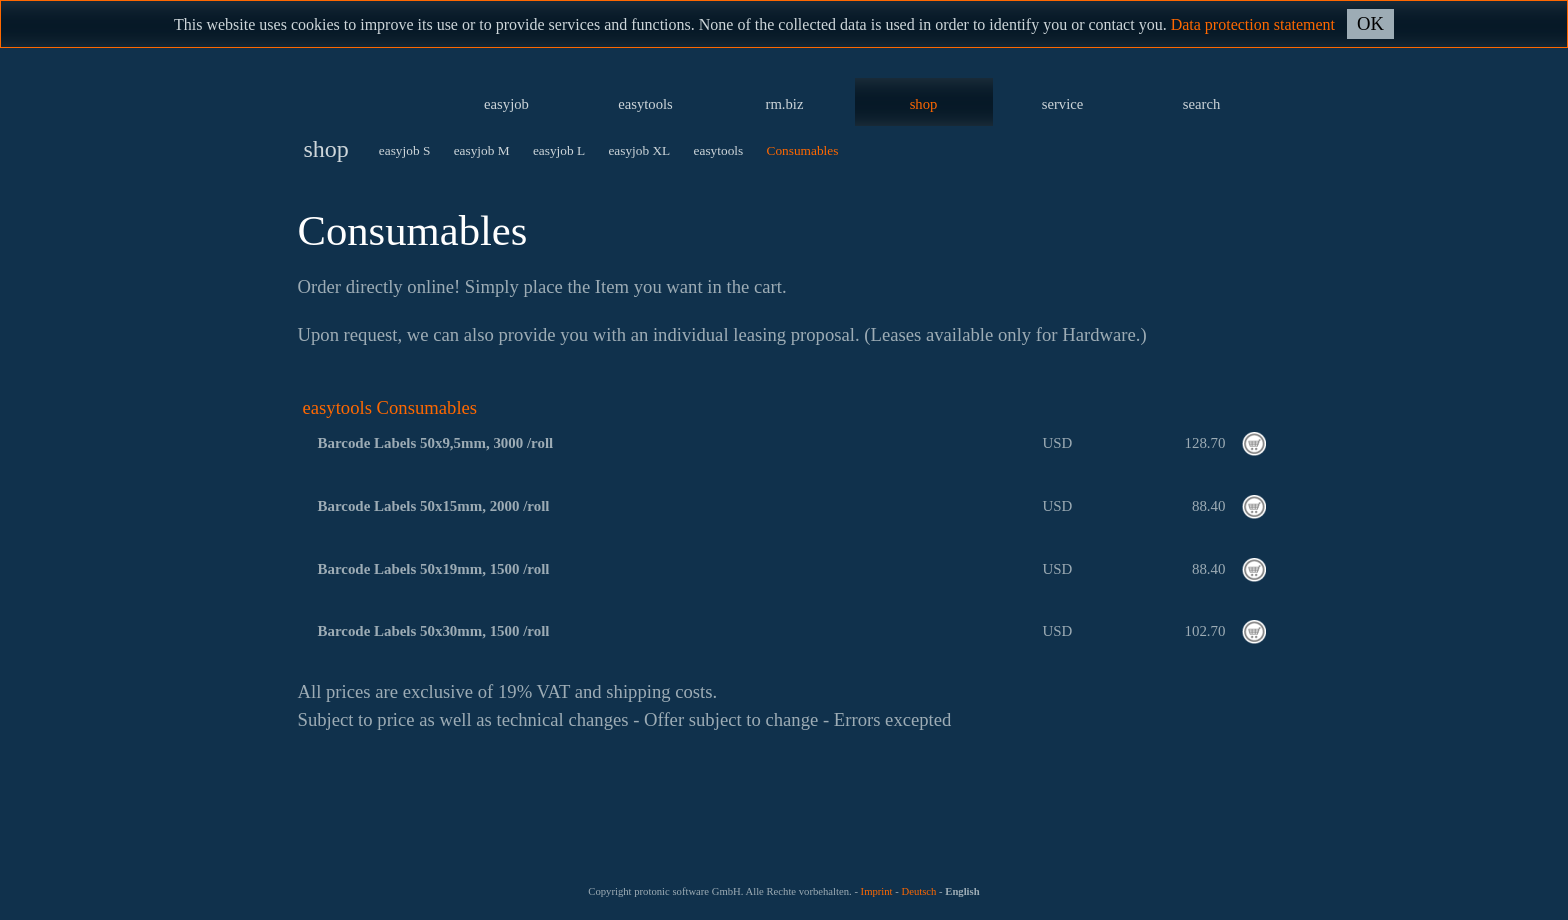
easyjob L (559, 150)
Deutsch (918, 891)
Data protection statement (1253, 24)
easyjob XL (639, 150)
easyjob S (404, 150)
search (1201, 104)
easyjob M (482, 150)
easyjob (506, 104)
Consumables (803, 150)
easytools (645, 104)
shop (924, 104)
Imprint (877, 891)
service (1063, 104)
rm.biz (785, 104)
